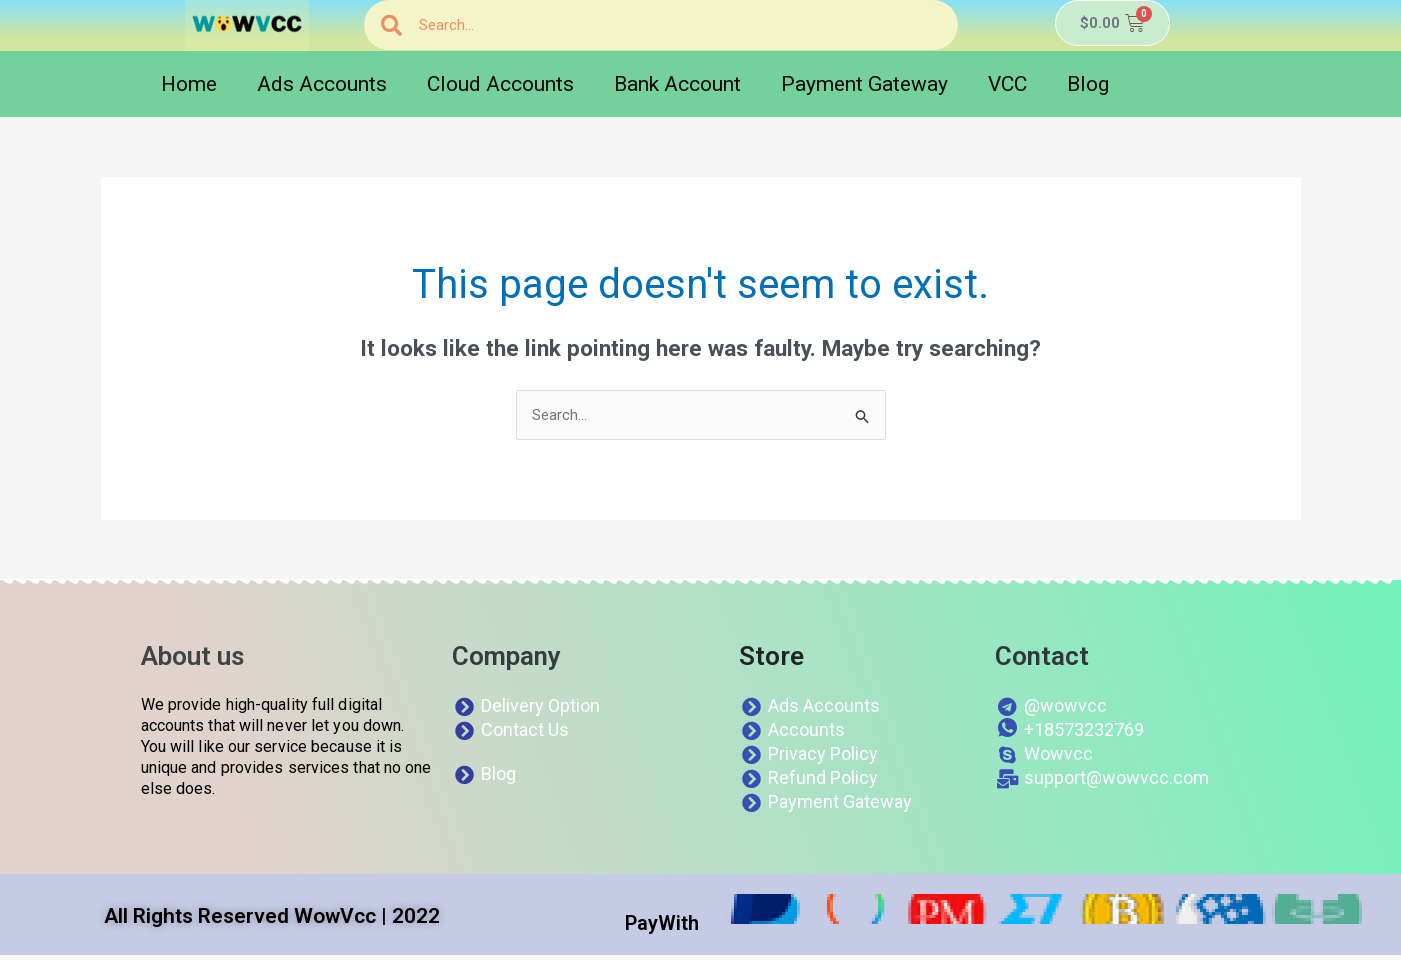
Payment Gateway (864, 84)
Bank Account (677, 84)
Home (189, 84)
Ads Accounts (322, 84)
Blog (1088, 84)
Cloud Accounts (500, 84)
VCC (1007, 84)
